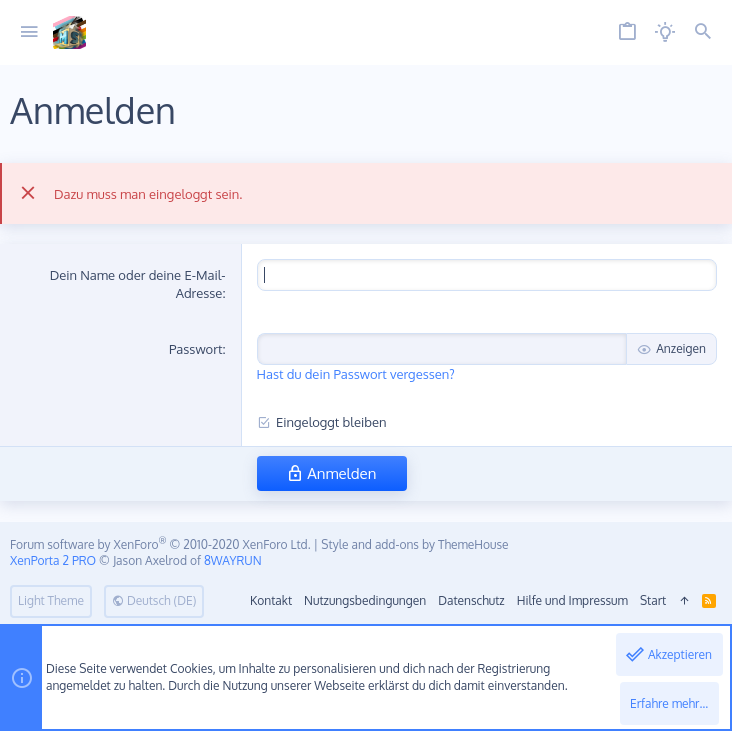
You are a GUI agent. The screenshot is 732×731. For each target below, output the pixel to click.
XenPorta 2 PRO (53, 560)
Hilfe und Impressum (572, 600)
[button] (29, 32)
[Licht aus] (665, 32)
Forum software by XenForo (160, 544)
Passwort (195, 349)
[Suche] (703, 32)
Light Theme (51, 600)
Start (653, 600)
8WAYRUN (233, 560)
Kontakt (271, 600)
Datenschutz (471, 600)
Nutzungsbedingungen (365, 600)
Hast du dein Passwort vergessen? (356, 374)
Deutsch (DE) (154, 600)
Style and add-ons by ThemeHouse (414, 544)
